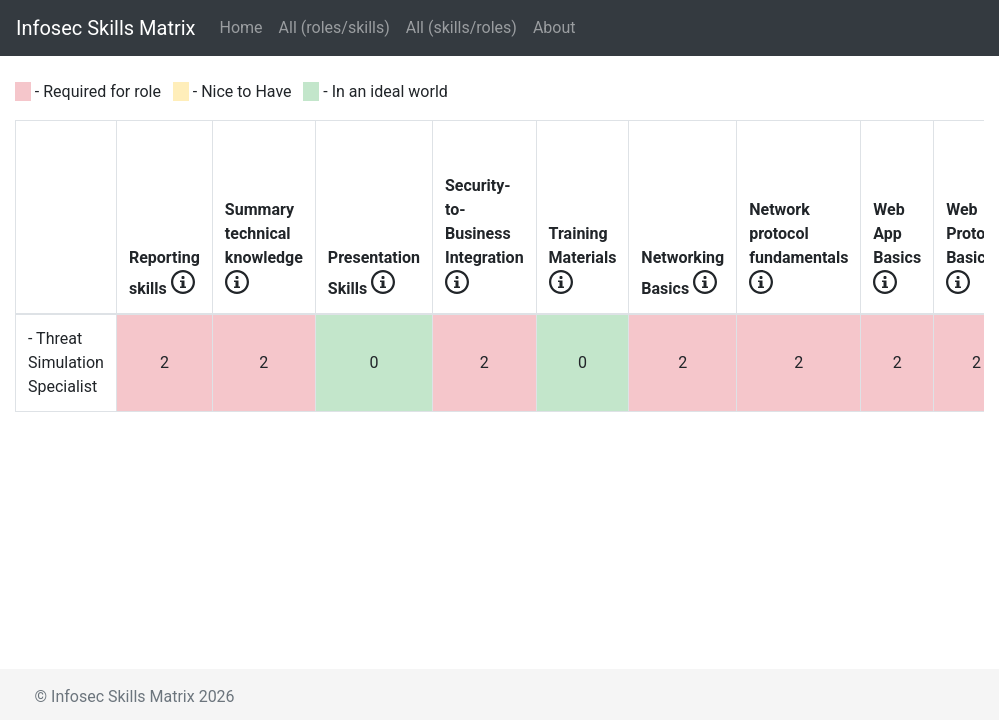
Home (245, 26)
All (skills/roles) (461, 27)
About (554, 27)
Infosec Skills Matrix (106, 28)
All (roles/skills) (334, 27)
